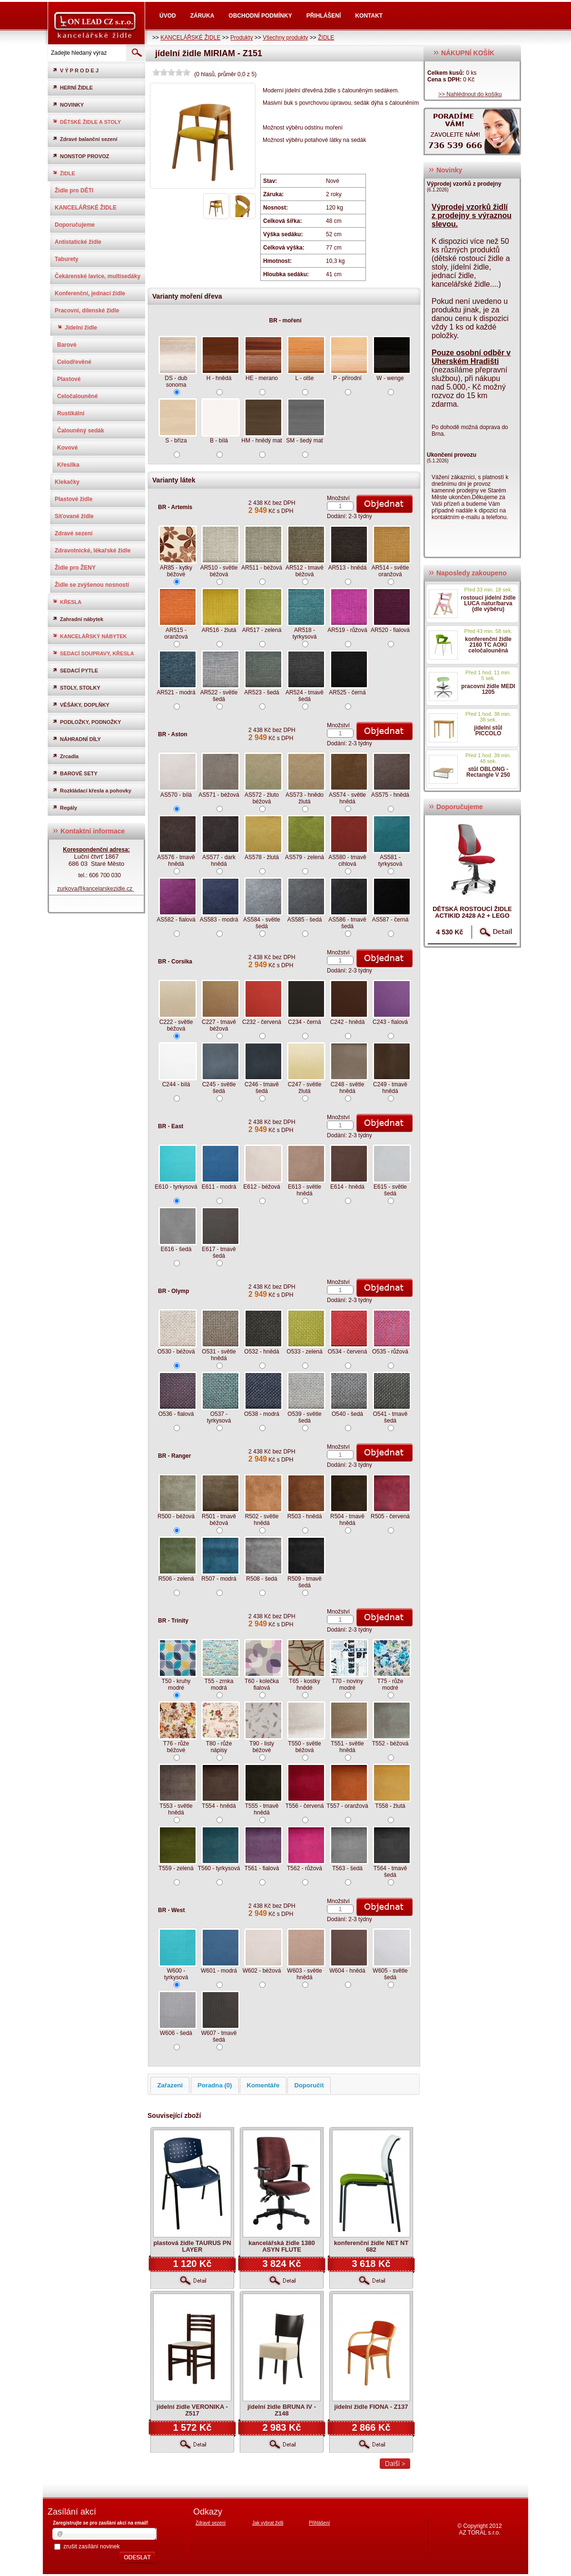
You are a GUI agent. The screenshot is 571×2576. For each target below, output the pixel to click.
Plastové (68, 379)
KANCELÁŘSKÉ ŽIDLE (190, 37)
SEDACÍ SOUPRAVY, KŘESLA (93, 653)
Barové (67, 344)
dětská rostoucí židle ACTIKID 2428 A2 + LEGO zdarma (472, 915)
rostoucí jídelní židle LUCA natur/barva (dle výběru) (488, 603)
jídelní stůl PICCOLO (488, 730)
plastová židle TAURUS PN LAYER (192, 2246)
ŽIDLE (326, 37)
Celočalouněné (77, 396)
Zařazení (170, 2085)
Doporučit (309, 2085)
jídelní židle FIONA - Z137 (371, 2406)
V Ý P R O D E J (75, 70)
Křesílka (68, 464)
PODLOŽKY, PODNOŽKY (86, 722)
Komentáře (263, 2085)
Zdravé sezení (73, 533)
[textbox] (86, 53)
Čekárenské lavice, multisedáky (97, 276)
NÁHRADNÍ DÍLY (76, 739)
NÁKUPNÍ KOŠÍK (463, 53)
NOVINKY (68, 104)
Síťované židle (74, 516)
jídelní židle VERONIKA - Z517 (192, 2410)
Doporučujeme (75, 224)
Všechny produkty (285, 37)
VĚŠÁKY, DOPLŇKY (80, 705)
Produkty (241, 37)
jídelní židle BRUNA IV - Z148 (281, 2410)
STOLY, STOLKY (76, 687)
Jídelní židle (77, 327)
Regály (64, 807)
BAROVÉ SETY (75, 773)
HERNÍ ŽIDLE (72, 87)
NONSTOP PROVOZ (80, 156)
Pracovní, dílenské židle (87, 310)
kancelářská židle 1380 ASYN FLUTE (281, 2246)
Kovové (67, 447)
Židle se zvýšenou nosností (92, 584)
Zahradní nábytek (77, 619)
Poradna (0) (214, 2085)
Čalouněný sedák (80, 430)
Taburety (67, 259)
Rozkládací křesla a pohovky (91, 790)
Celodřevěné (74, 362)
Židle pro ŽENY (75, 567)
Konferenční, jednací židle (90, 293)
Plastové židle (73, 499)
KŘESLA (66, 602)
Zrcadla (65, 756)
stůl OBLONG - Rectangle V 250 (488, 772)
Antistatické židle (78, 242)
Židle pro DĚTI (74, 190)
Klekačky (67, 482)
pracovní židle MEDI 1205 (488, 689)
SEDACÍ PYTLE (75, 670)
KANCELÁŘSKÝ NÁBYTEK (89, 636)
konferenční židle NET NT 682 (371, 2246)
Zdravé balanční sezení (84, 139)
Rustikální (70, 413)
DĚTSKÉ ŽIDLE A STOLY (86, 122)
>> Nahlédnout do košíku (470, 94)
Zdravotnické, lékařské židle (92, 550)
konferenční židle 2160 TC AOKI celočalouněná (488, 645)
